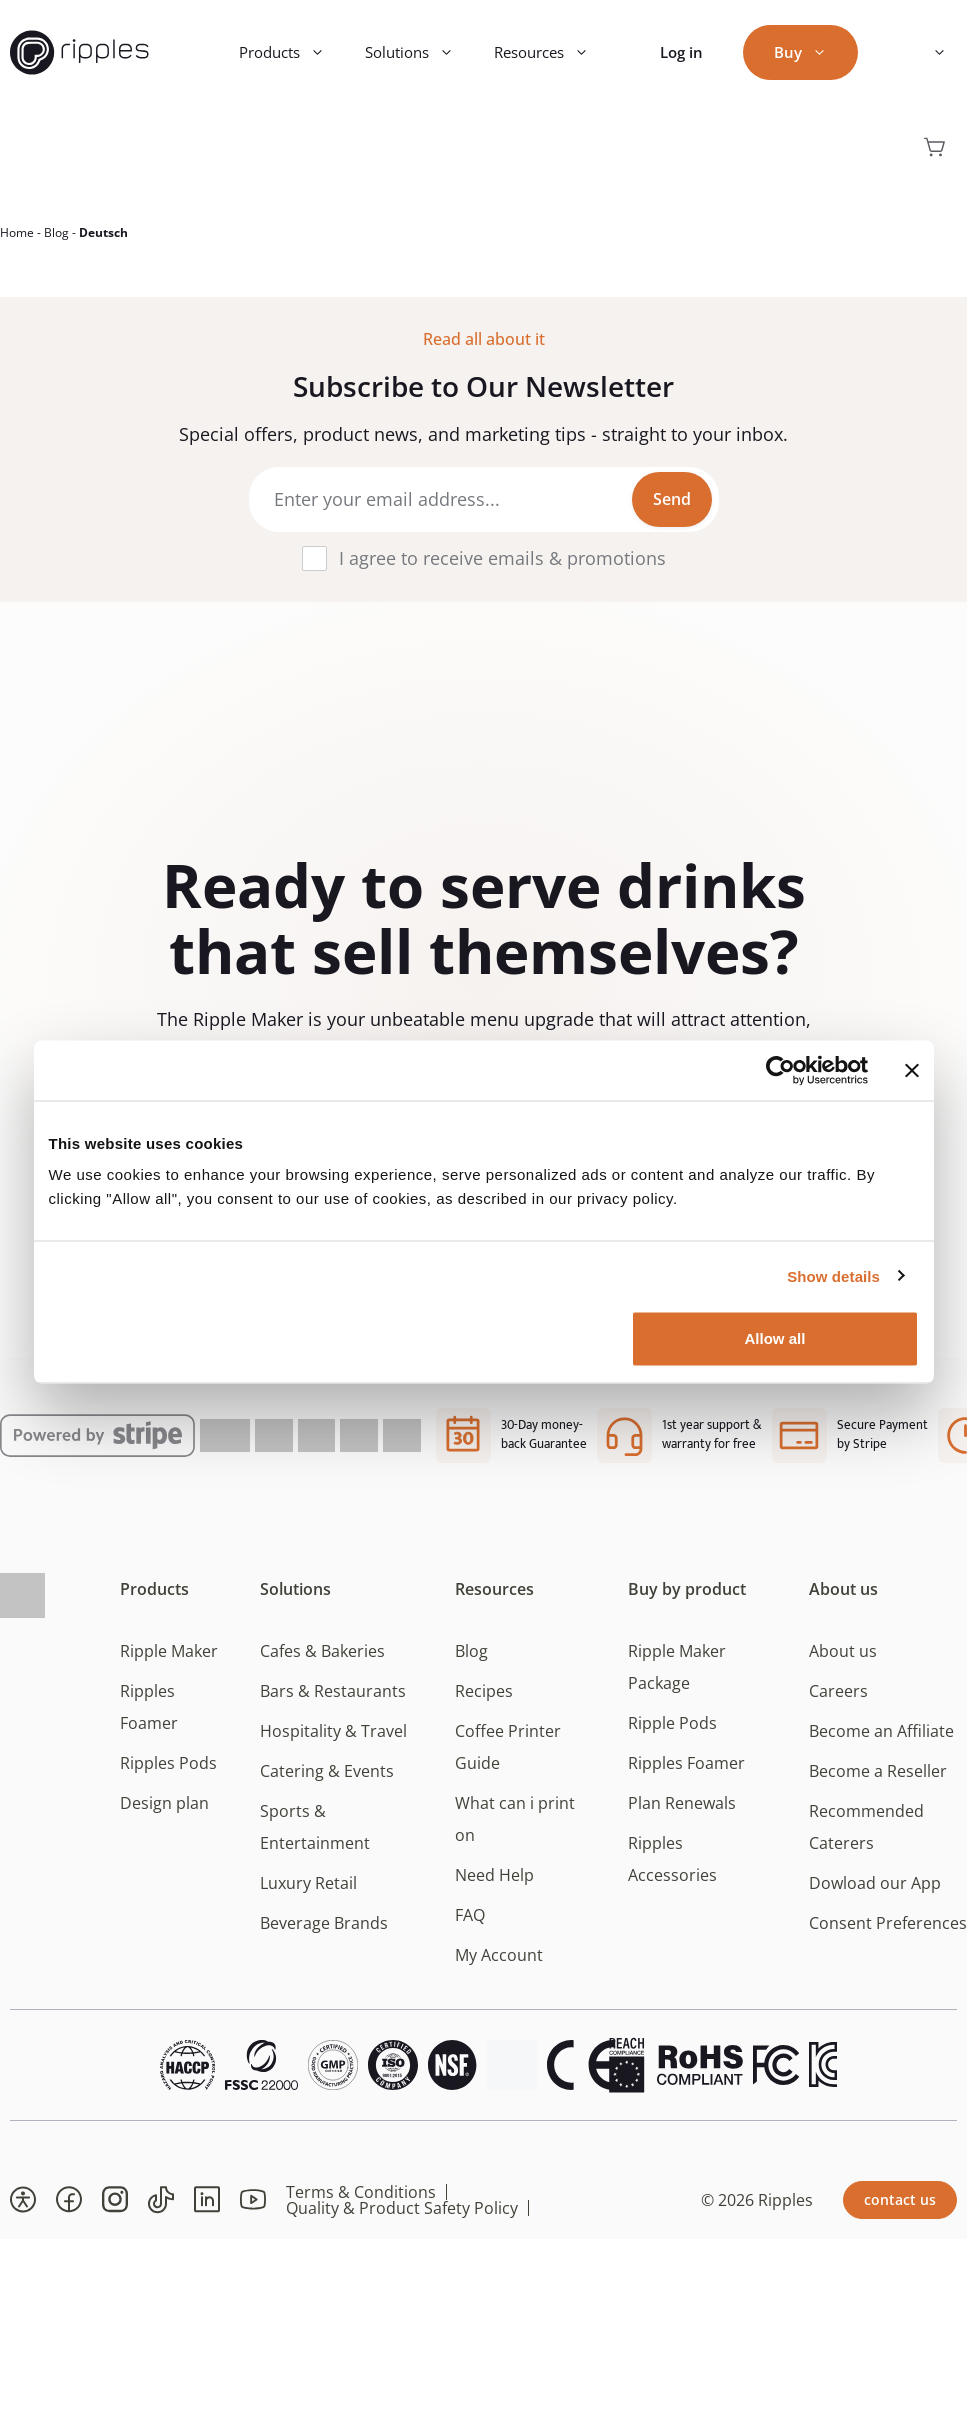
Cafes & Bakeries (322, 1662)
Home (17, 243)
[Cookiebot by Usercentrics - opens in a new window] (780, 1070)
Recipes (484, 1702)
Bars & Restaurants (333, 1702)
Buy (810, 52)
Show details (833, 1275)
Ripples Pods (168, 1774)
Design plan (164, 1814)
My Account (499, 1966)
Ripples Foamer (686, 1774)
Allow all (775, 1338)
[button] (23, 2211)
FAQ (470, 1926)
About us (843, 1600)
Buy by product (687, 1600)
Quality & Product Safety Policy (402, 2219)
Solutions (419, 52)
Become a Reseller (878, 1782)
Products (292, 52)
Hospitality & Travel (333, 1742)
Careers (838, 1702)
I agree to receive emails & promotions (502, 569)
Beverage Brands (324, 1934)
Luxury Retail (308, 1894)
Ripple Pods (672, 1734)
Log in (681, 52)
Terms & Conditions (361, 2203)
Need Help (494, 1886)
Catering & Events (327, 1782)
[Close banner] (912, 1070)
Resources (551, 52)
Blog (56, 243)
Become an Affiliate (881, 1742)
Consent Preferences (888, 1934)
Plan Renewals (682, 1814)
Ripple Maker (169, 1662)
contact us (900, 2210)
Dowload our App (875, 1894)
